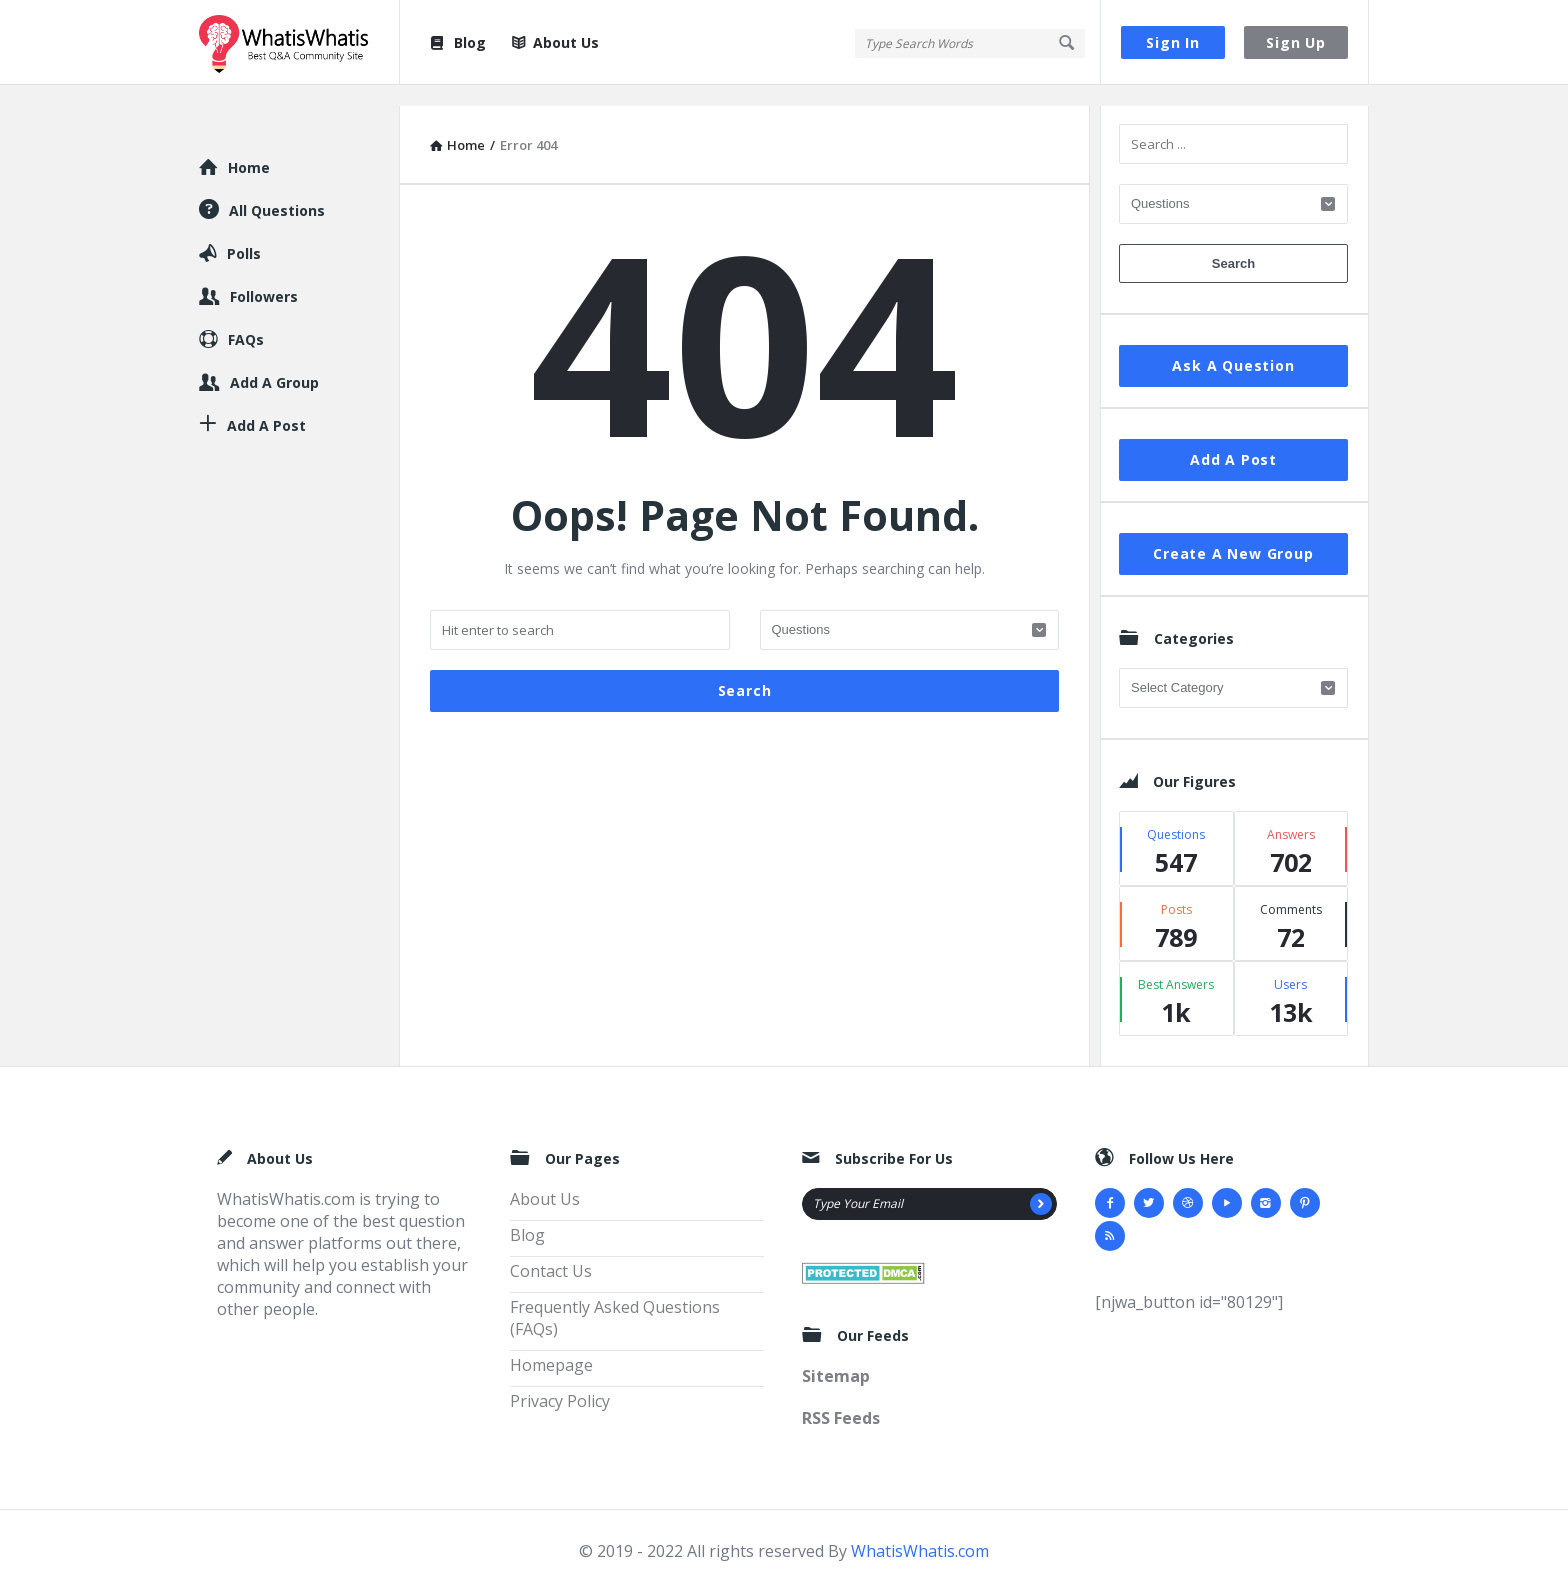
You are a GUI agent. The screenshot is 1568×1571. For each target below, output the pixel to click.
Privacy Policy (560, 1380)
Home (249, 146)
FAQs (246, 318)
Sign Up (1296, 42)
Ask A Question (1233, 344)
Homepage (551, 1344)
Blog (457, 42)
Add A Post (1233, 438)
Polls (244, 232)
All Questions (277, 189)
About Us (555, 42)
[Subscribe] (1041, 1183)
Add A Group (274, 361)
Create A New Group (1233, 532)
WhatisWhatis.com (920, 1530)
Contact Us (551, 1250)
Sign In (1173, 42)
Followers (264, 275)
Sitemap (836, 1355)
